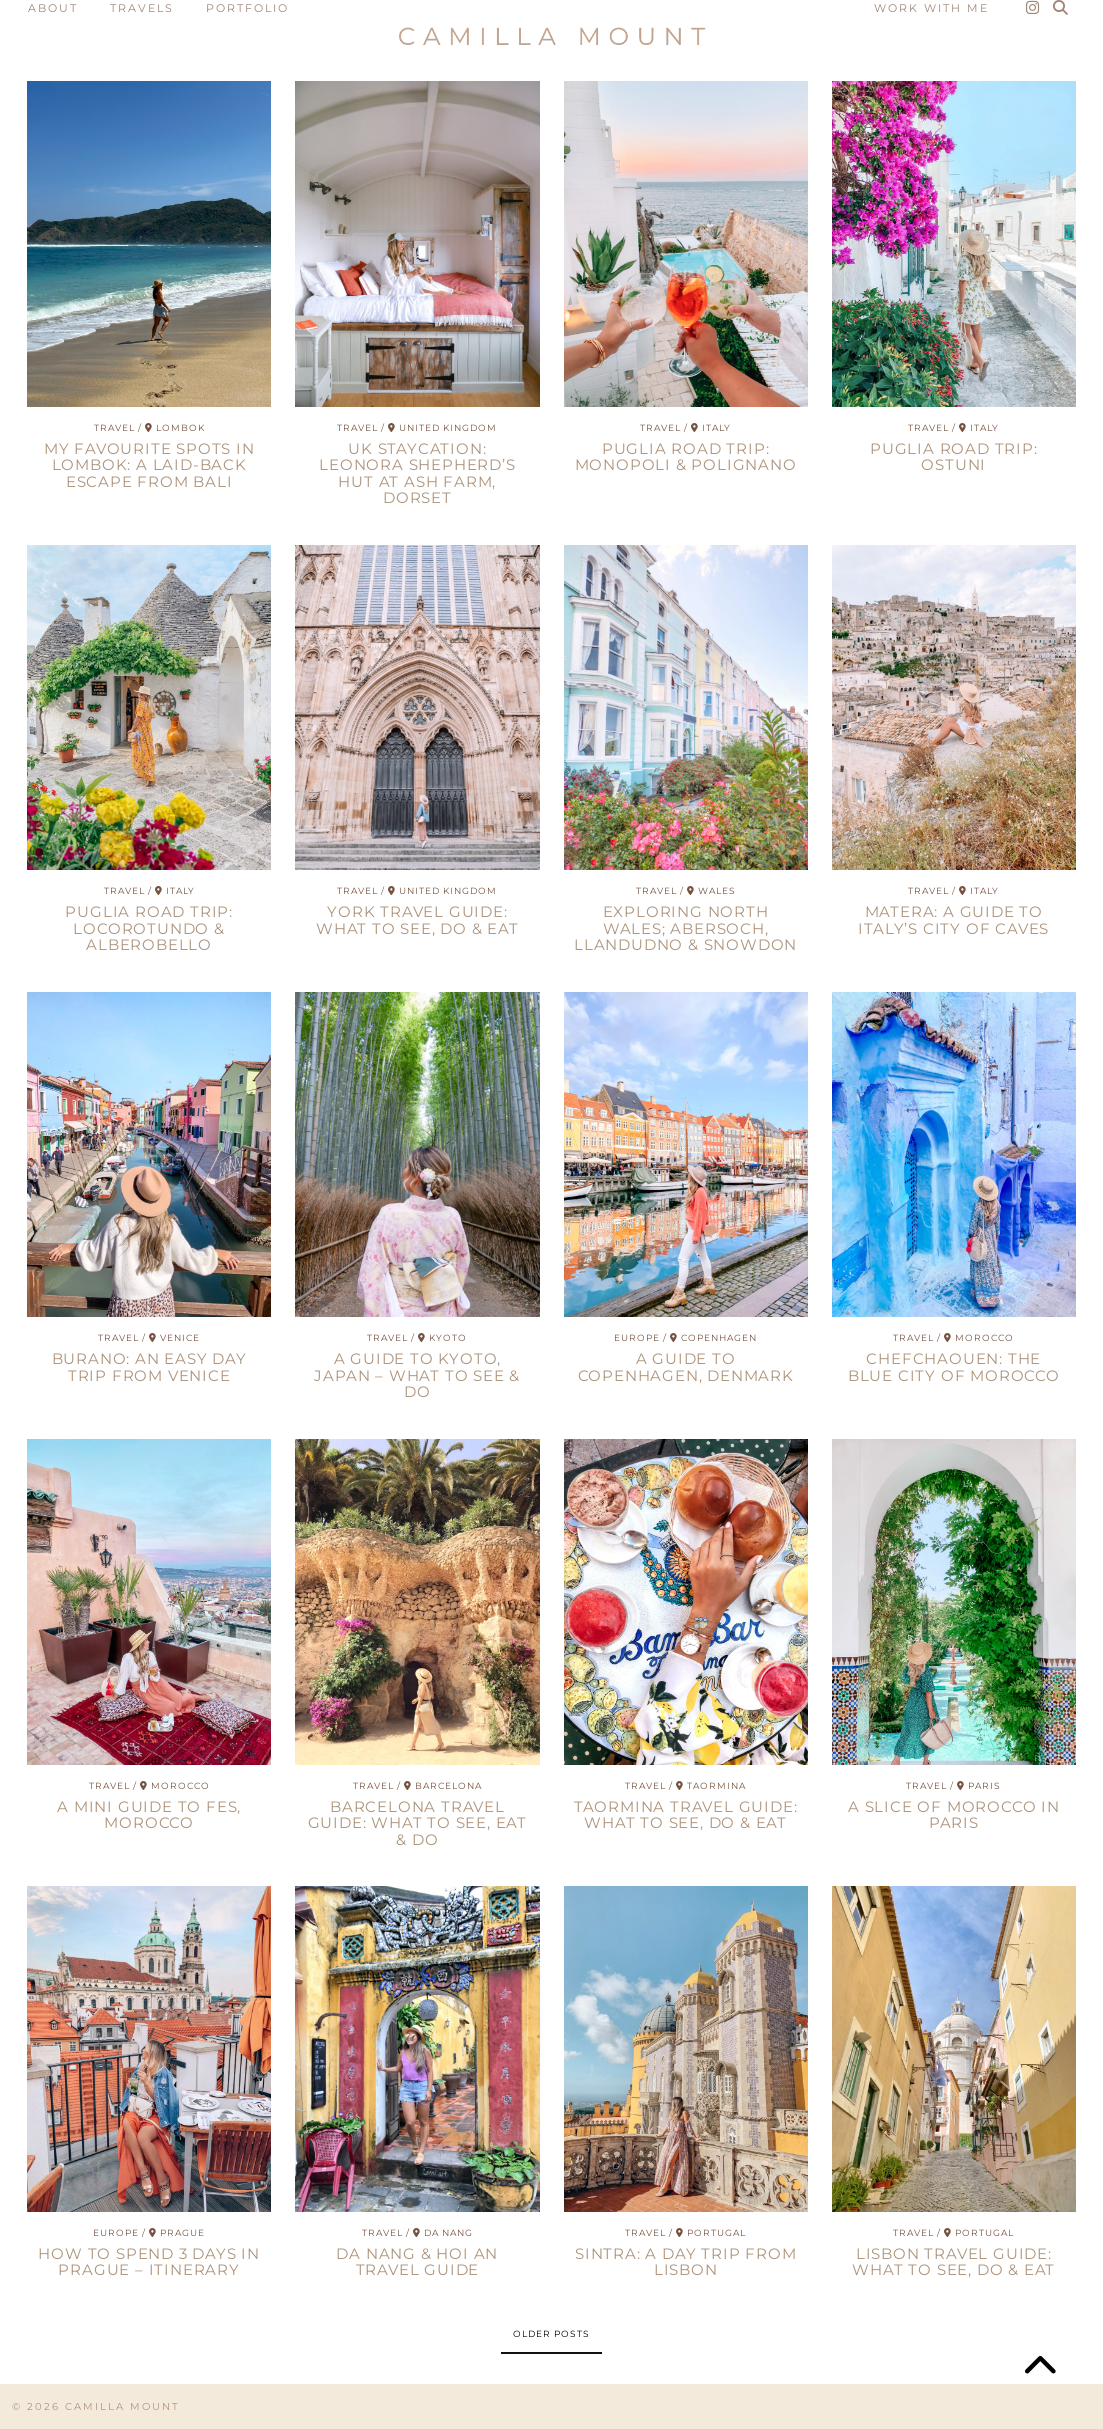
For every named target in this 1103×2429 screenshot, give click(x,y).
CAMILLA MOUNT (122, 2406)
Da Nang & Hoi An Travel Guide (417, 2262)
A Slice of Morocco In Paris (954, 1815)
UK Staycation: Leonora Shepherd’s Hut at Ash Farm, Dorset (417, 473)
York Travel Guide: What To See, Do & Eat (417, 920)
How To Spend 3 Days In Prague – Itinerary (149, 2262)
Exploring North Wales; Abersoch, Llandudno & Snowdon (685, 928)
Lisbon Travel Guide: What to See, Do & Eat (953, 2262)
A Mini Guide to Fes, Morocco (149, 1815)
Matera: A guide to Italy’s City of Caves (953, 920)
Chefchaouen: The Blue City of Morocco (954, 1367)
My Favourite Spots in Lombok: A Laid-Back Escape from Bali (149, 465)
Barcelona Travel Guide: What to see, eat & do (417, 1823)
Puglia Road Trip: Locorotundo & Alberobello (149, 928)
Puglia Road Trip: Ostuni (954, 457)
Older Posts (551, 2333)
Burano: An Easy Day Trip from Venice (149, 1367)
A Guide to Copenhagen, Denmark (686, 1367)
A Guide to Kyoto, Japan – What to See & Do (417, 1375)
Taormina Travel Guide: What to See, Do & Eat (686, 1815)
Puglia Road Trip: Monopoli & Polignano (686, 457)
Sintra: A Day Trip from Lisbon (685, 2262)
